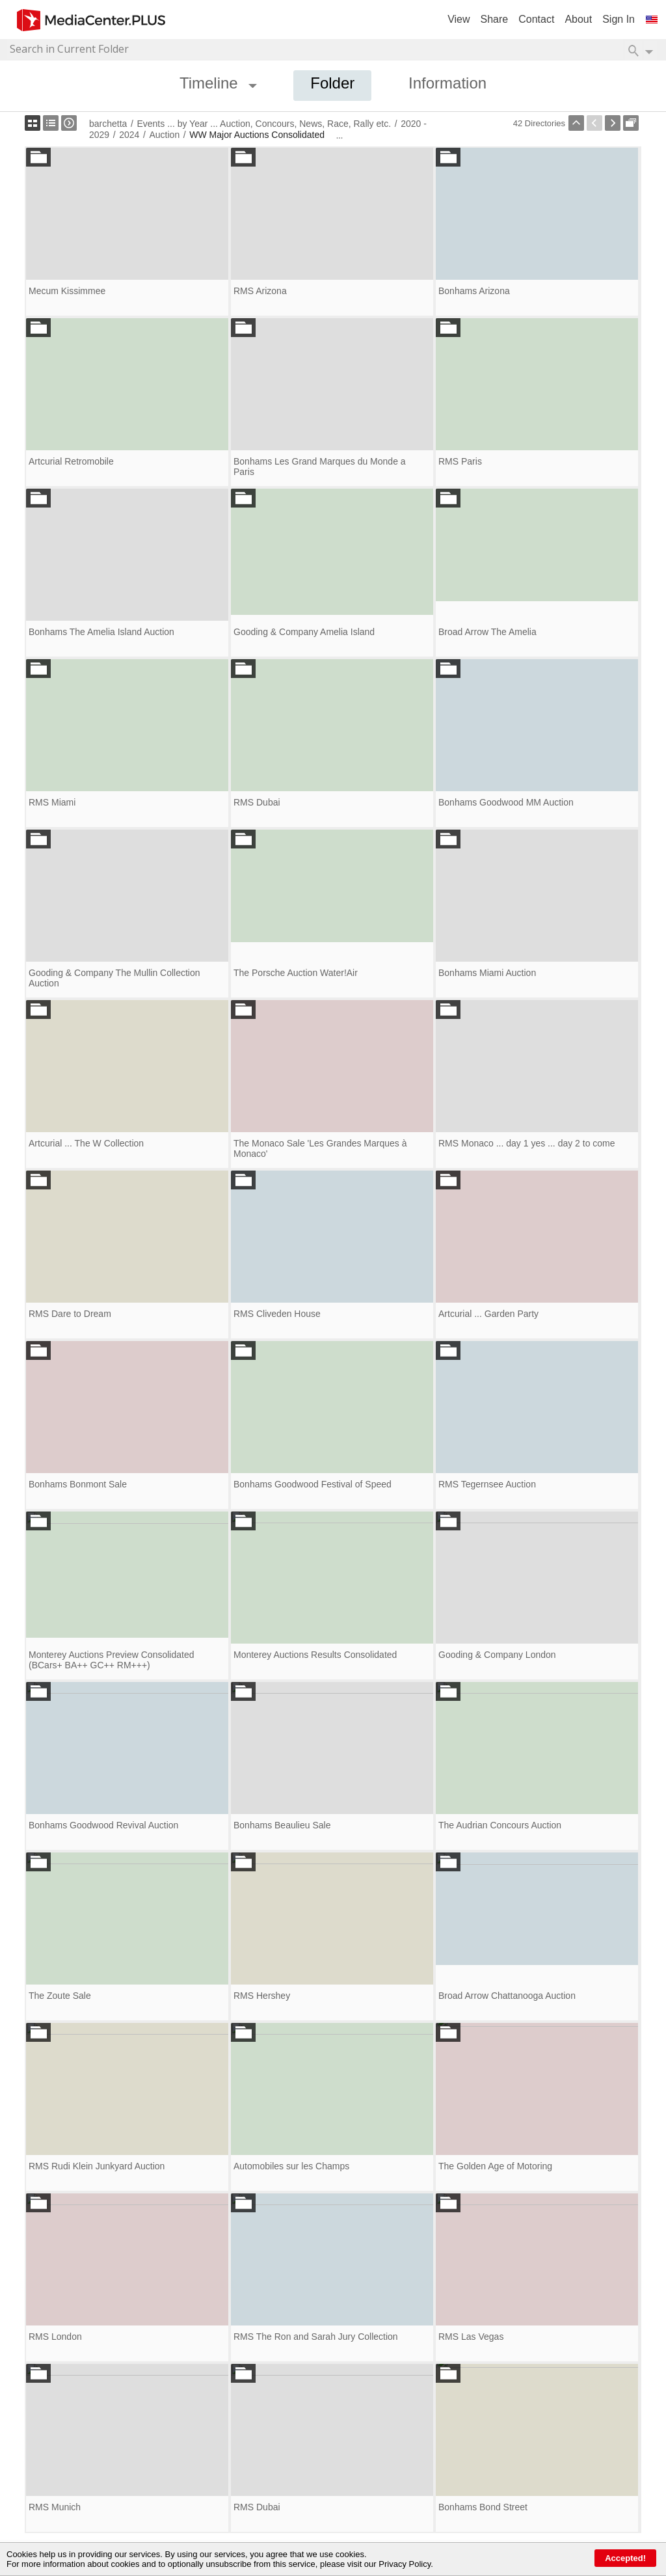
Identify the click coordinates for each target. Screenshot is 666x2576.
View (458, 19)
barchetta (108, 123)
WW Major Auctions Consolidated (257, 134)
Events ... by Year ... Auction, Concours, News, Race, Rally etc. (264, 123)
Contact (536, 19)
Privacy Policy (405, 2564)
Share (495, 19)
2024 (129, 134)
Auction (164, 134)
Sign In (618, 19)
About (578, 19)
